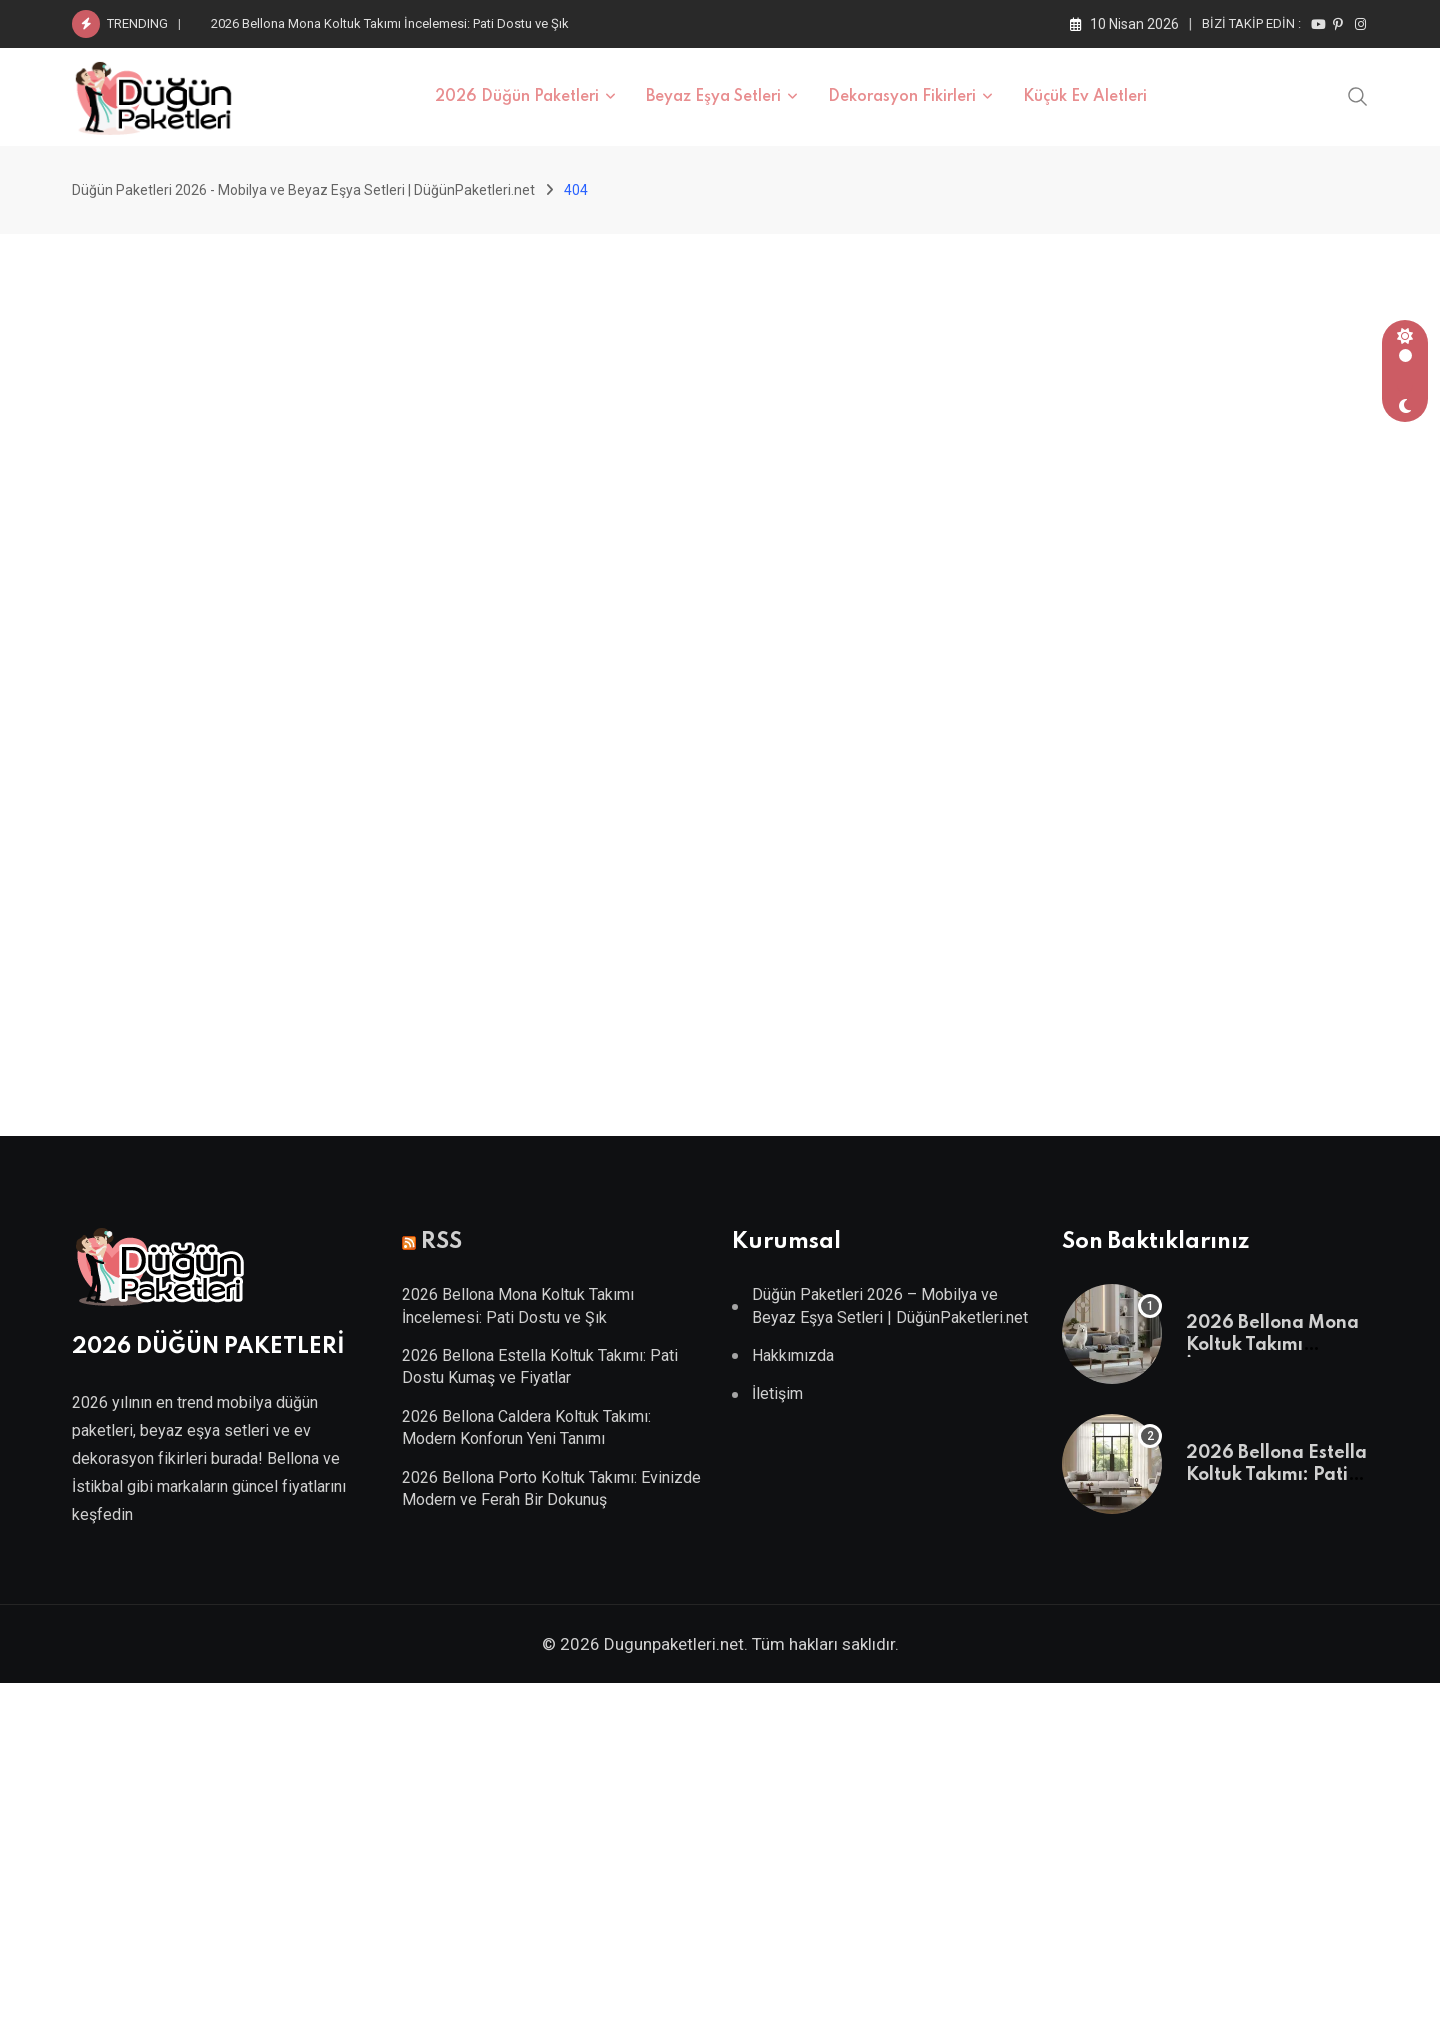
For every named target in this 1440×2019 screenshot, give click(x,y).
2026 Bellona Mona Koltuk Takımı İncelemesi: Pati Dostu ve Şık (390, 23)
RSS (441, 1242)
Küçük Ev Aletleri (1085, 97)
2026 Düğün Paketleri (517, 97)
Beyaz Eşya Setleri (713, 97)
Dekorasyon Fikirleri (902, 97)
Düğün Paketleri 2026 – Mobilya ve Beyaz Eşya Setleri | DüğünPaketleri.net (890, 1305)
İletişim (777, 1393)
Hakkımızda (793, 1355)
